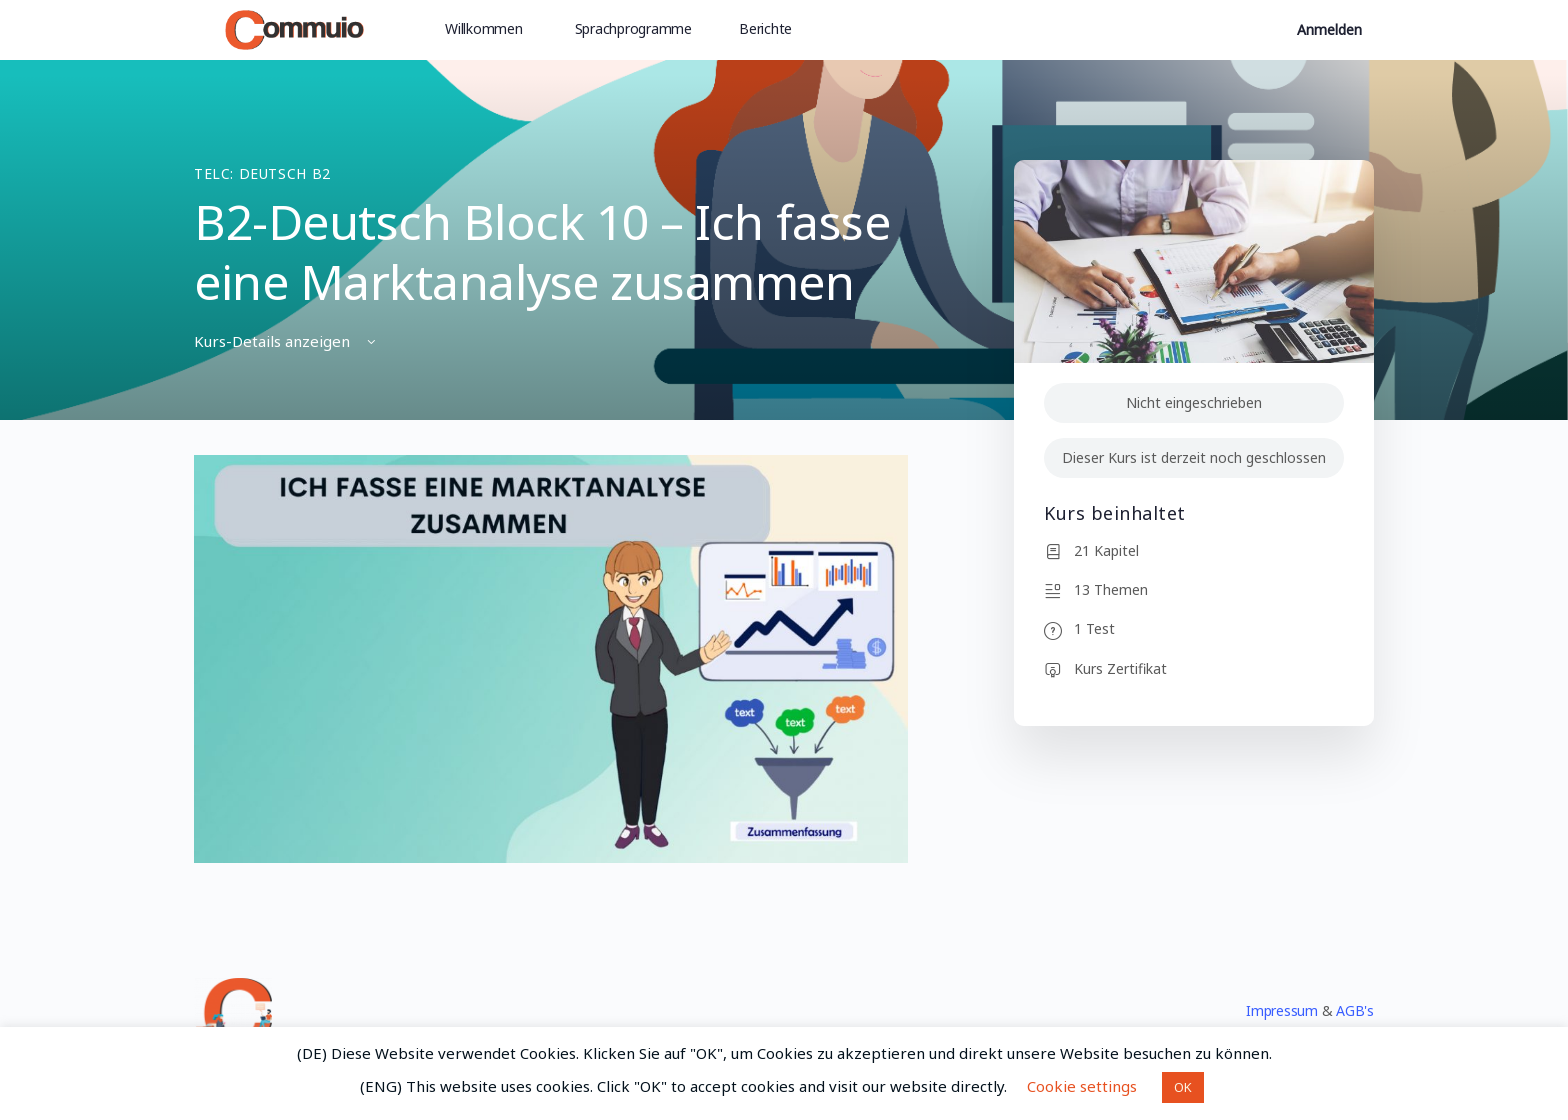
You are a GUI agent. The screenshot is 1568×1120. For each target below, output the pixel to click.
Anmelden (1329, 29)
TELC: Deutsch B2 (262, 173)
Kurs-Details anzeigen (286, 341)
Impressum (1282, 1010)
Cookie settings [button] (1082, 1086)
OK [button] (1183, 1087)
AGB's (1355, 1010)
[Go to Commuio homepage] (294, 26)
